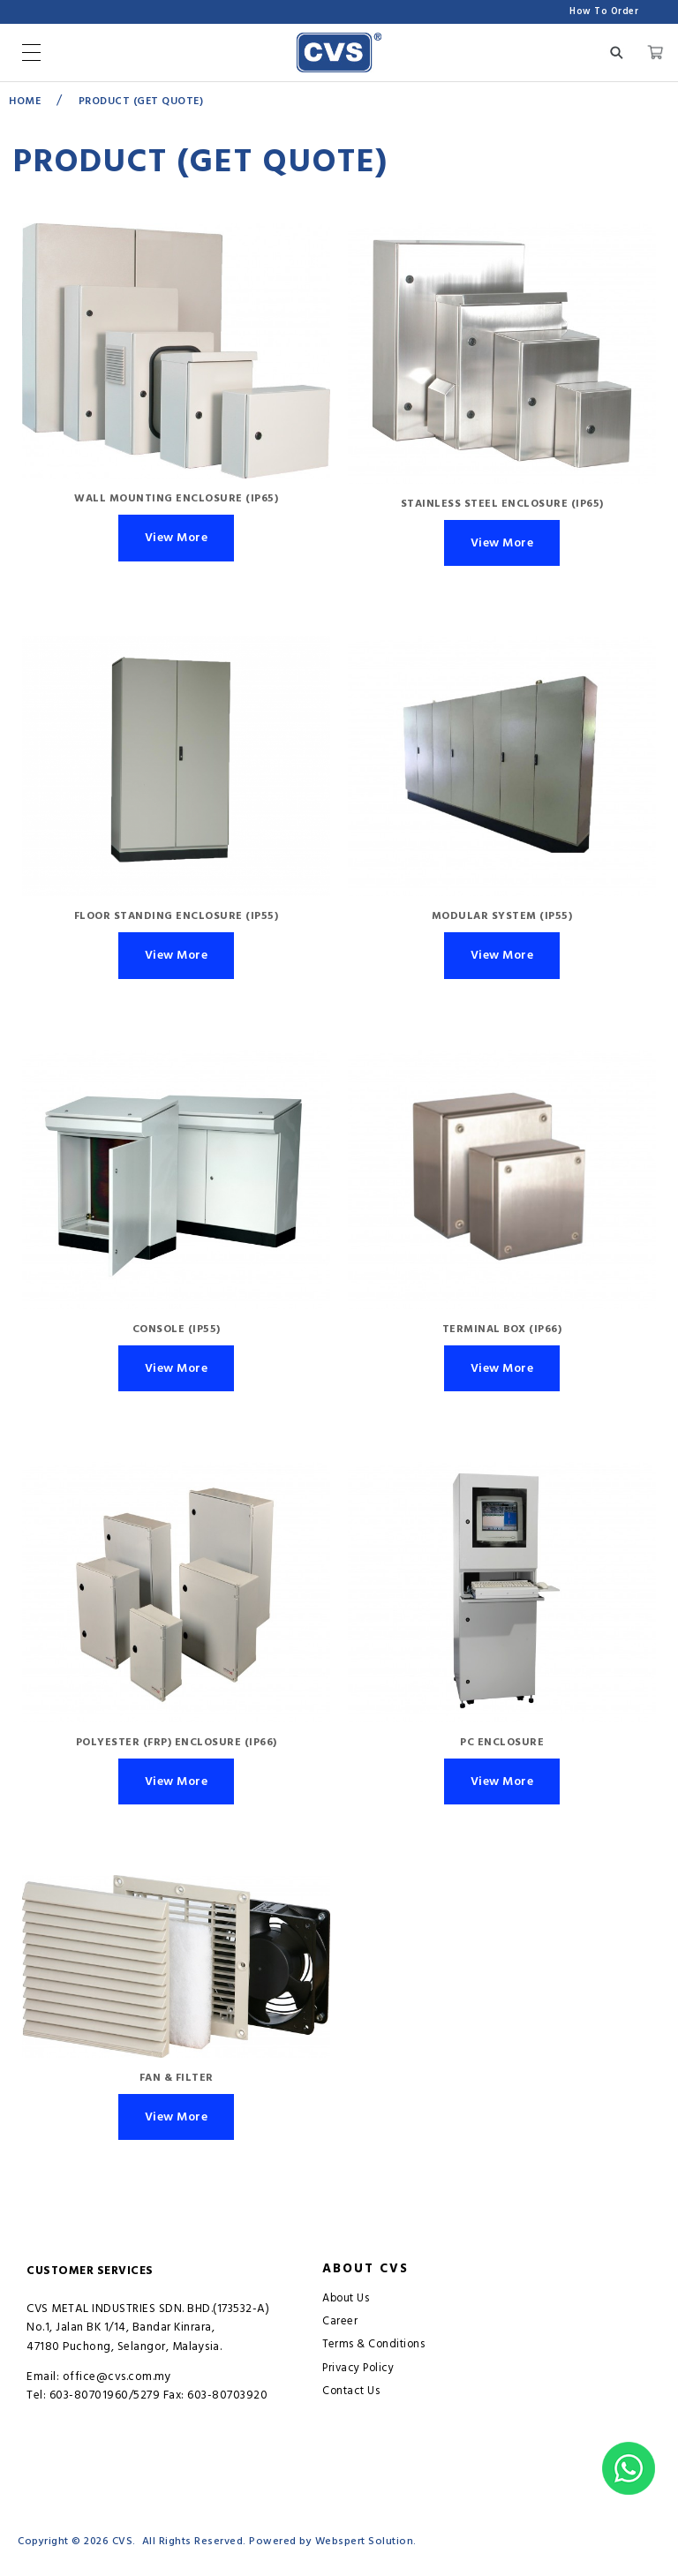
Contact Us (351, 2391)
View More (176, 537)
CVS (122, 2541)
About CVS (365, 2269)
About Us (345, 2298)
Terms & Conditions (373, 2344)
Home (25, 101)
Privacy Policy (358, 2368)
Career (340, 2321)
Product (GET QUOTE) (141, 101)
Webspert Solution (364, 2541)
